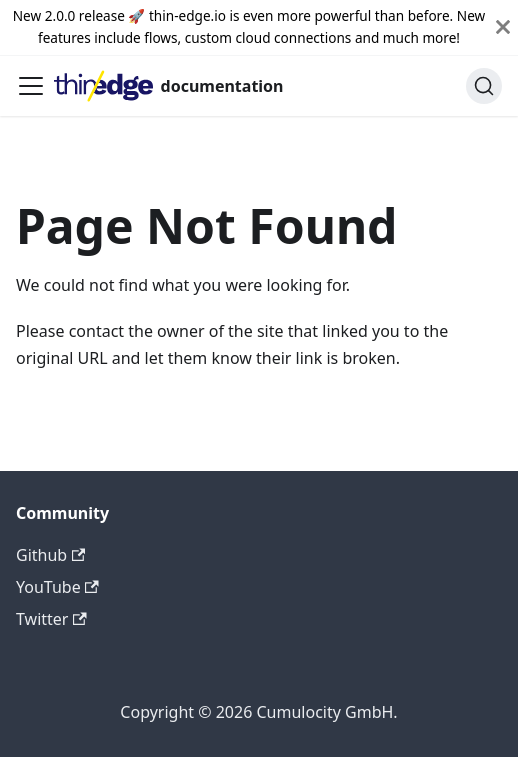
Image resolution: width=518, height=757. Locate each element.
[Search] (484, 86)
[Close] (503, 27)
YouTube (57, 587)
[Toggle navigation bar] (31, 86)
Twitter (51, 619)
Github (50, 555)
